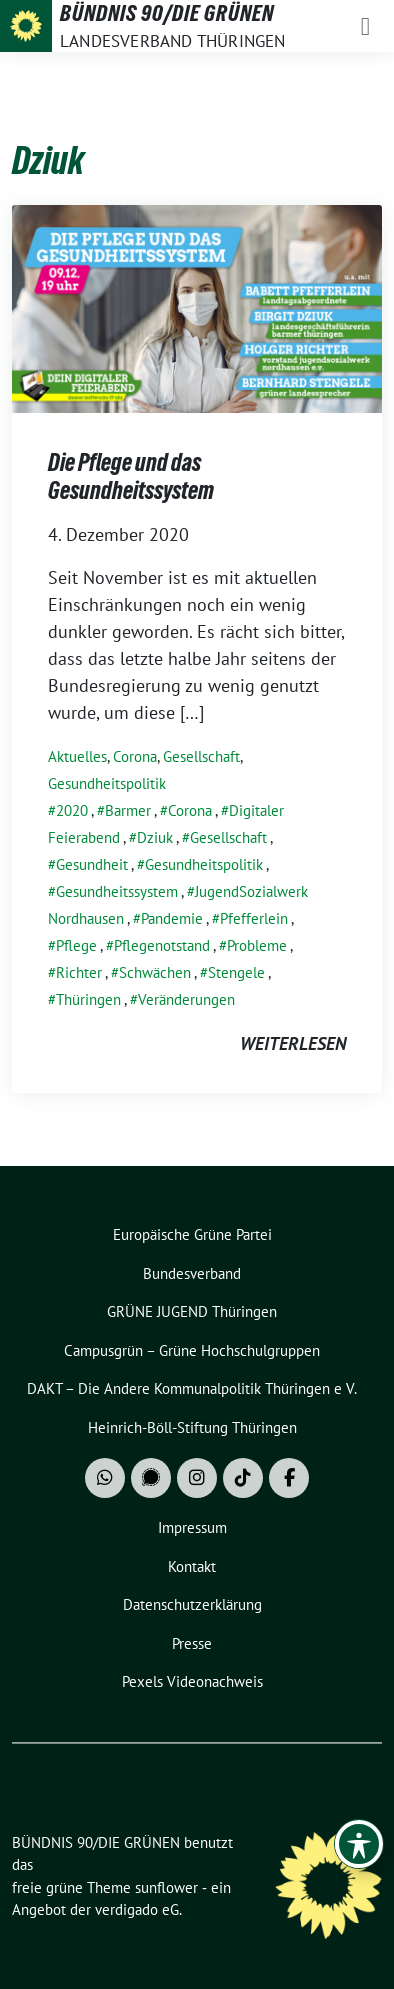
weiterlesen (293, 1043)
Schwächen (155, 972)
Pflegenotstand (162, 945)
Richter (79, 972)
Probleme (257, 945)
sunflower (166, 1887)
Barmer (128, 810)
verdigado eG (137, 1909)
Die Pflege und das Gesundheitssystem (131, 476)
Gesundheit (92, 864)
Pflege (76, 945)
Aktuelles (77, 756)
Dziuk (155, 837)
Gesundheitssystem (117, 891)
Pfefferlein (254, 918)
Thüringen (88, 999)
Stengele (236, 972)
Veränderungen (186, 999)
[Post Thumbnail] (197, 307)
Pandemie (172, 918)
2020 (72, 810)
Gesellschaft (201, 756)
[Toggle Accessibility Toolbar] (359, 1844)
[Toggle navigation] (365, 26)
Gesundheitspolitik (107, 783)
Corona (135, 756)
